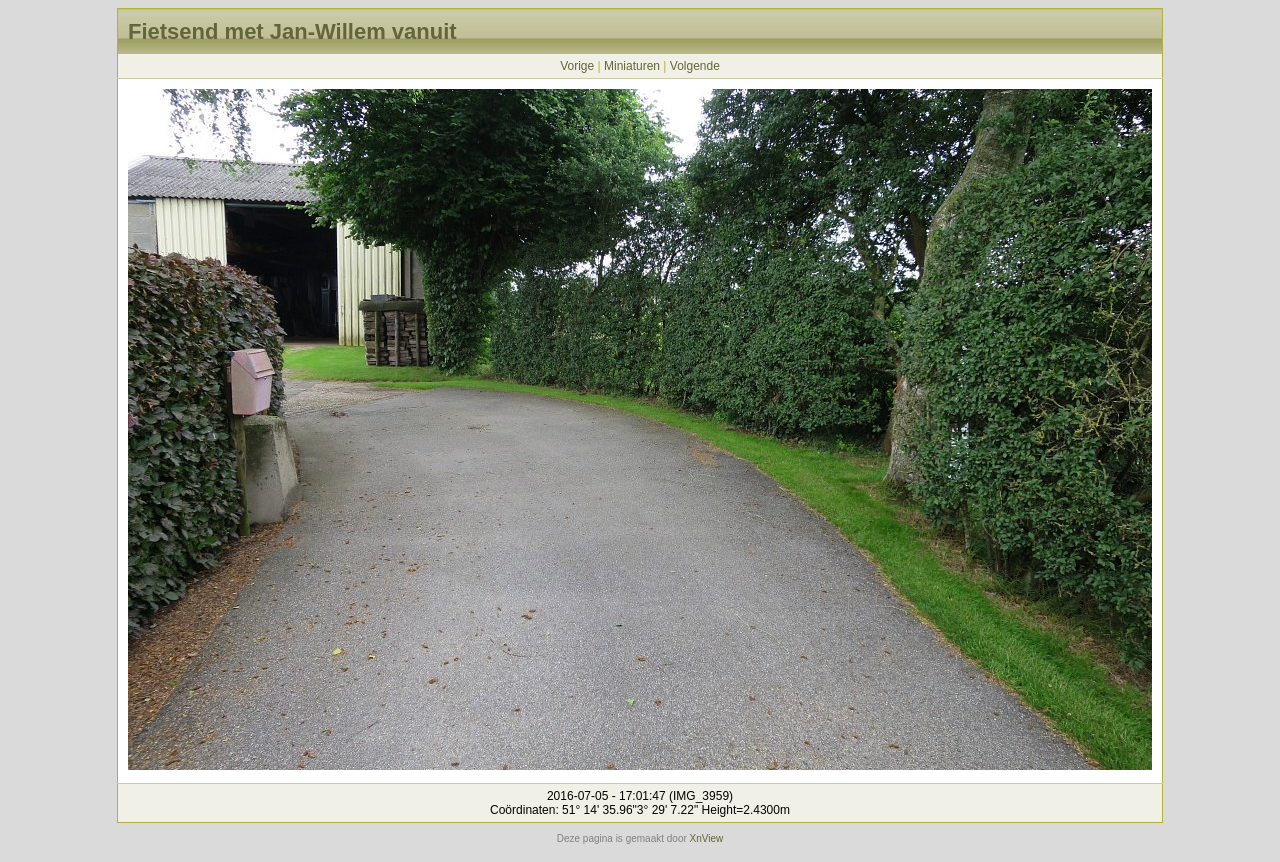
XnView (707, 838)
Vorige (577, 66)
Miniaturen (632, 66)
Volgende (695, 66)
